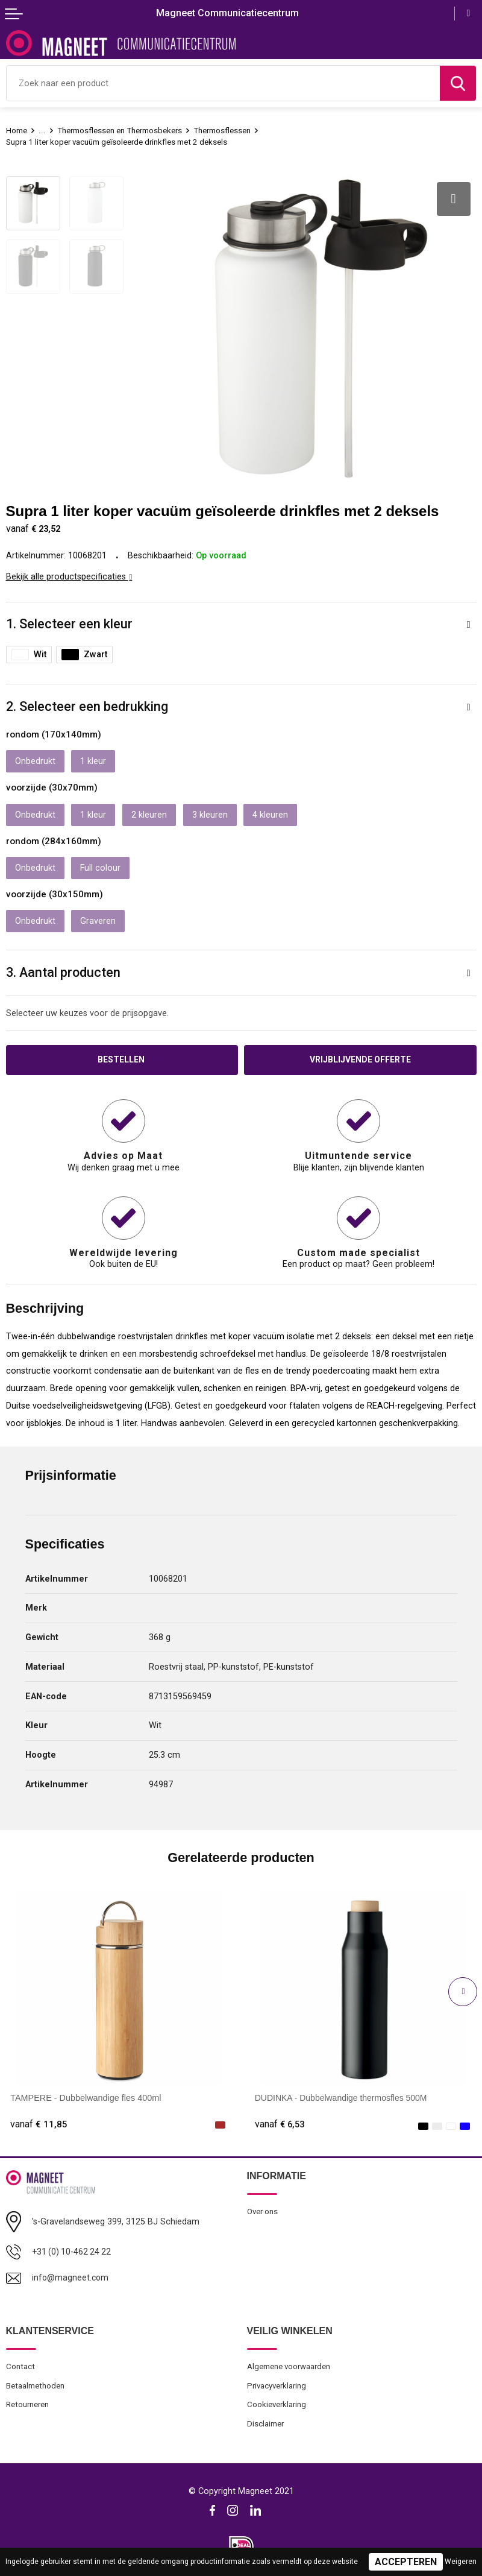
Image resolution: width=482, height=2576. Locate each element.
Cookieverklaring (277, 2402)
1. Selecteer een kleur (69, 619)
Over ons (263, 2207)
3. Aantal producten (63, 967)
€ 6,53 (281, 2120)
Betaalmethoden (35, 2382)
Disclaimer (265, 2421)
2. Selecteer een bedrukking (87, 701)
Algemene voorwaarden (289, 2362)
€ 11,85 (38, 2120)
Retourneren (28, 2402)
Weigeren (461, 2561)
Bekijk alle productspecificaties (69, 572)
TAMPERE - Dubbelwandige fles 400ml (85, 2093)
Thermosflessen (222, 130)
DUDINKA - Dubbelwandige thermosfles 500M (343, 2093)
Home (16, 130)
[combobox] (223, 83)
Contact (20, 2362)
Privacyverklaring (278, 2382)
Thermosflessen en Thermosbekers (118, 130)
